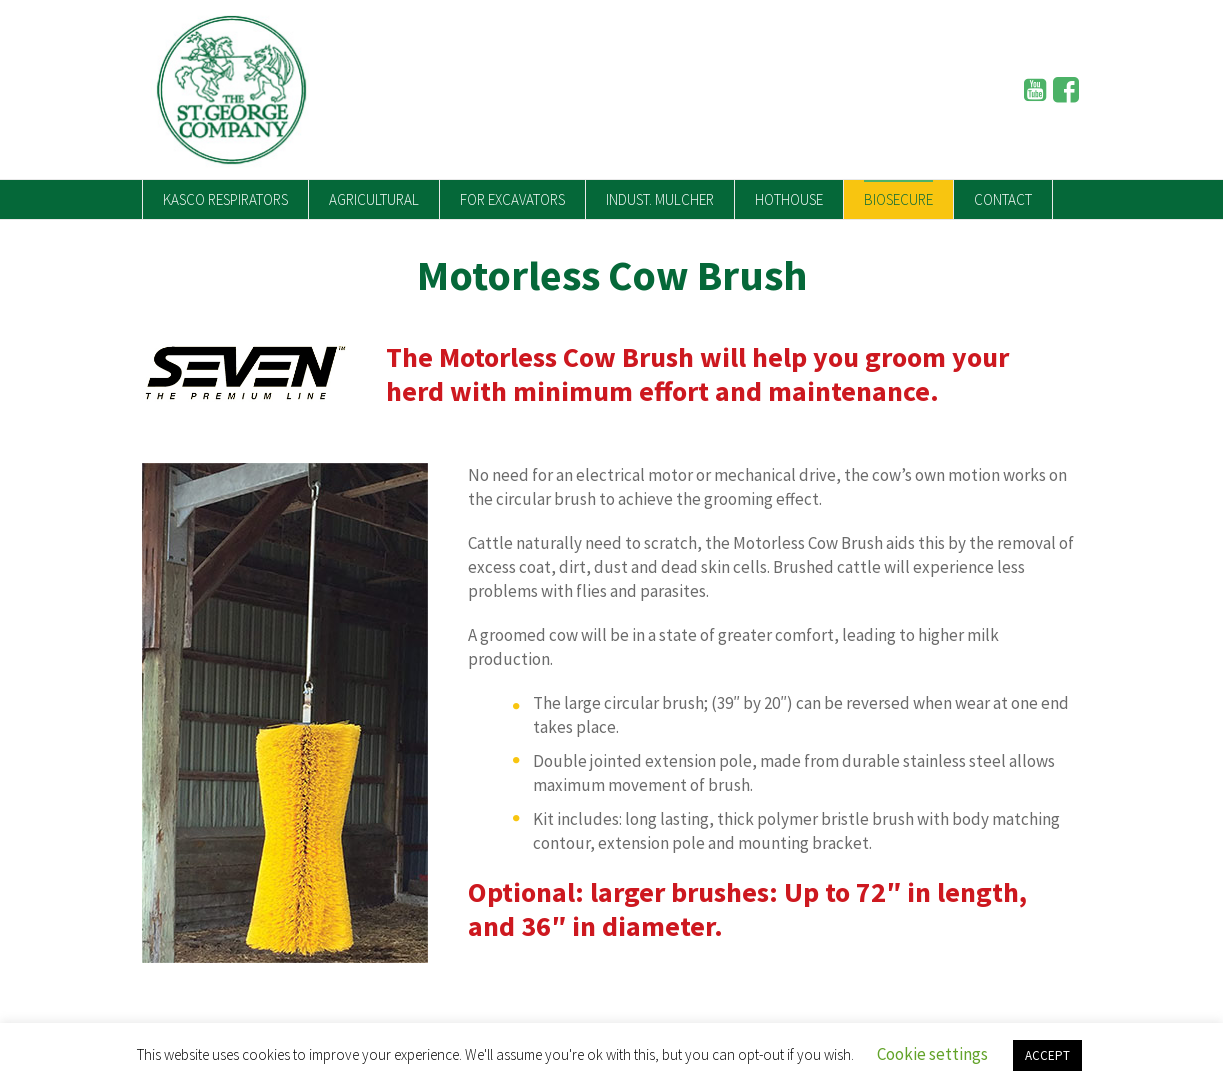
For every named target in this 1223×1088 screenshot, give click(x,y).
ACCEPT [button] (1047, 1055)
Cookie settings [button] (932, 1054)
